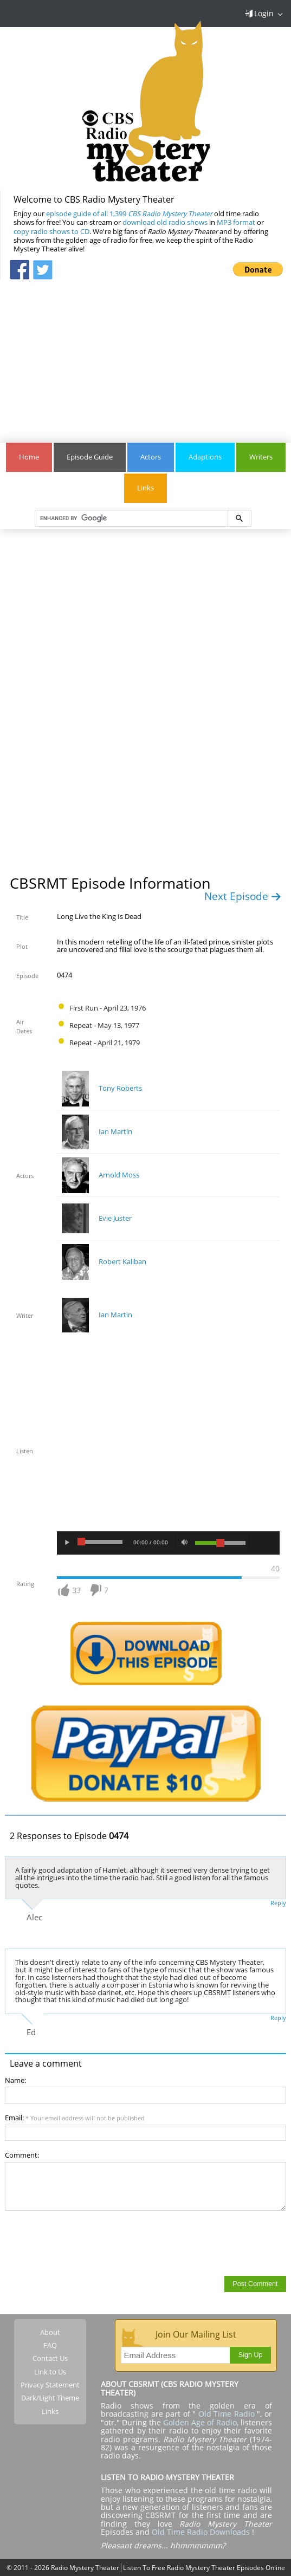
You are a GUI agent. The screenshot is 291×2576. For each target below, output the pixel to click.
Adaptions (205, 457)
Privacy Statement (50, 2385)
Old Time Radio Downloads (202, 2532)
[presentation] (87, 2243)
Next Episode (242, 896)
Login (259, 13)
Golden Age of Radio (200, 2422)
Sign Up (250, 2355)
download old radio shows (165, 222)
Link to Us (50, 2372)
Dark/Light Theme (50, 2398)
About (50, 2332)
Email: (75, 2117)
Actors (150, 457)
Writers (261, 457)
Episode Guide (90, 457)
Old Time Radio (226, 2414)
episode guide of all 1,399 (129, 213)
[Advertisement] (145, 356)
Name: (15, 2080)
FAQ (50, 2345)
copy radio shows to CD (51, 231)
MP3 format (236, 222)
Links (145, 488)
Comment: (22, 2155)
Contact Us (50, 2358)
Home (29, 457)
